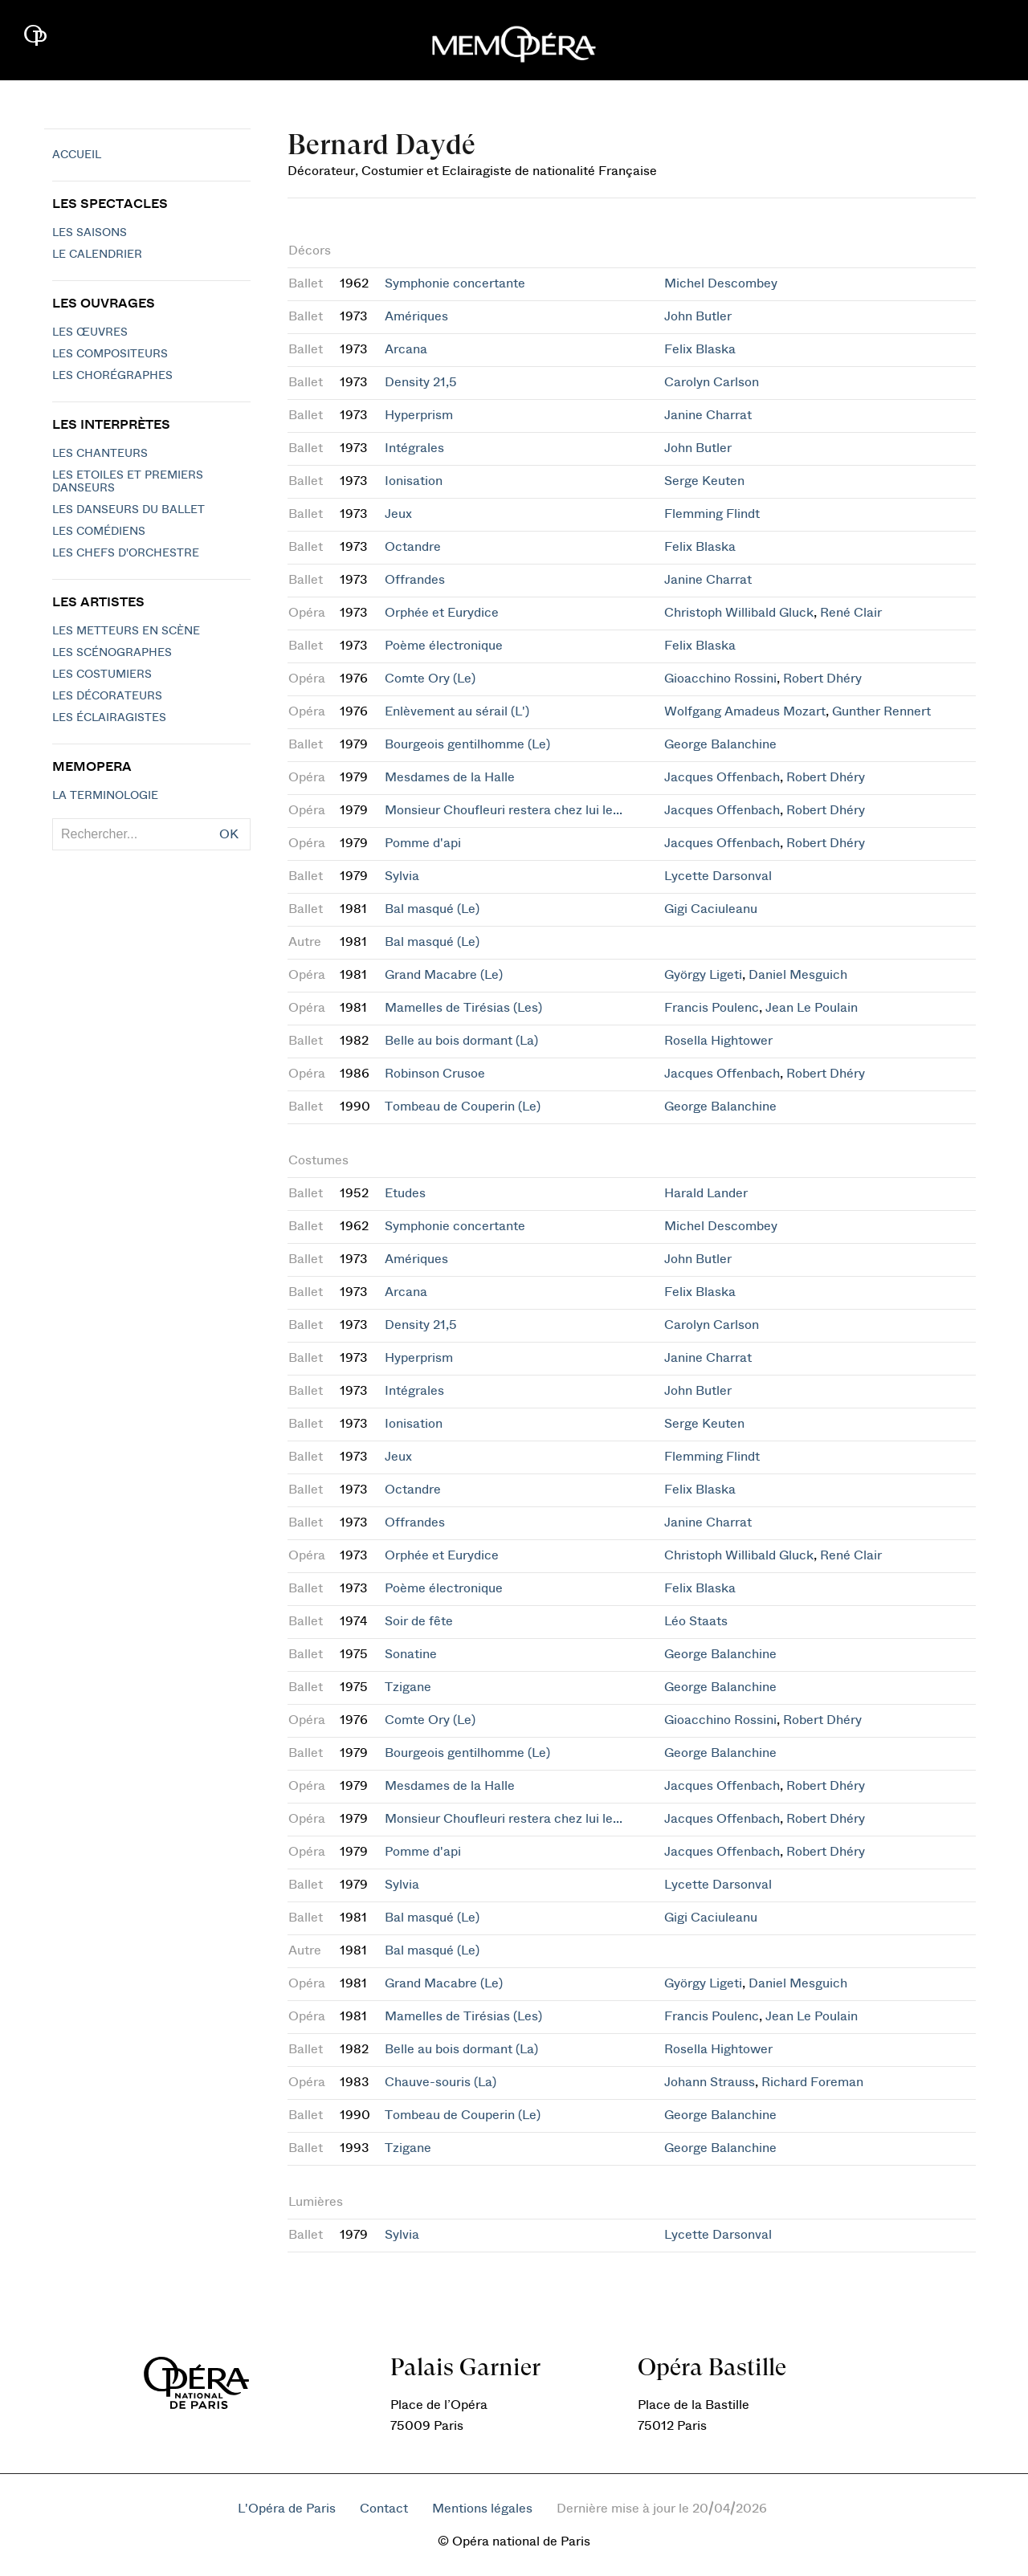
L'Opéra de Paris (287, 2508)
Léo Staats (696, 1621)
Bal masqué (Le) (432, 909)
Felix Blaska (700, 349)
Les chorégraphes (112, 375)
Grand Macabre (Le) (444, 974)
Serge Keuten (704, 481)
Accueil (76, 155)
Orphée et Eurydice (442, 612)
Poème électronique (444, 645)
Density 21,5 (421, 382)
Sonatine (411, 1654)
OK (229, 834)
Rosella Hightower (718, 1040)
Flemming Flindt (712, 513)
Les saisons (89, 232)
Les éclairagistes (109, 717)
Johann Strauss (709, 2082)
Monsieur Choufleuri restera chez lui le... (503, 810)
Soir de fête (419, 1621)
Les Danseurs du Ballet (128, 510)
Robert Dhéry (822, 678)
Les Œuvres (90, 332)
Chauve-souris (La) (440, 2082)
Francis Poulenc (711, 1007)
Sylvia (402, 876)
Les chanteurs (100, 453)
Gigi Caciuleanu (710, 909)
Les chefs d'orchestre (125, 553)
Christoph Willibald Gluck (739, 612)
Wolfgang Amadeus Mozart (745, 711)
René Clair (851, 612)
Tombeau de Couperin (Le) (463, 1106)
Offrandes (415, 579)
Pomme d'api (423, 843)
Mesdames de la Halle (450, 777)
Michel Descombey (720, 283)
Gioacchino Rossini (720, 678)
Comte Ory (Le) (430, 678)
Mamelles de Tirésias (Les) (463, 1007)
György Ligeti (703, 974)
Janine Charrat (708, 415)
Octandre (413, 546)
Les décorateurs (107, 696)
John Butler (698, 316)
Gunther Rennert (881, 711)
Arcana (406, 349)
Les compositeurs (110, 354)
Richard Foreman (812, 2082)
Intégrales (414, 448)
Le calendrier (97, 254)
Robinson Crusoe (435, 1073)
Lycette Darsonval (718, 876)
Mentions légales (482, 2508)
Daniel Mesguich (798, 974)
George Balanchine (720, 744)
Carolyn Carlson (711, 382)
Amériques (416, 316)
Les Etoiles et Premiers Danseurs (127, 482)
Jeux (398, 513)
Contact (384, 2508)
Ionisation (414, 481)
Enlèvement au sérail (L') (457, 711)
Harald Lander (706, 1193)
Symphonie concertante (455, 283)
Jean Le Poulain (811, 1007)
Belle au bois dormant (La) (461, 1040)
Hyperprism (419, 415)
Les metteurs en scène (126, 631)
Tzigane (408, 1687)
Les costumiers (102, 674)
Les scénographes (112, 652)
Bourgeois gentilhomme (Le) (467, 744)
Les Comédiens (98, 531)
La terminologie (105, 795)
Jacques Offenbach (722, 777)
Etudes (405, 1193)
